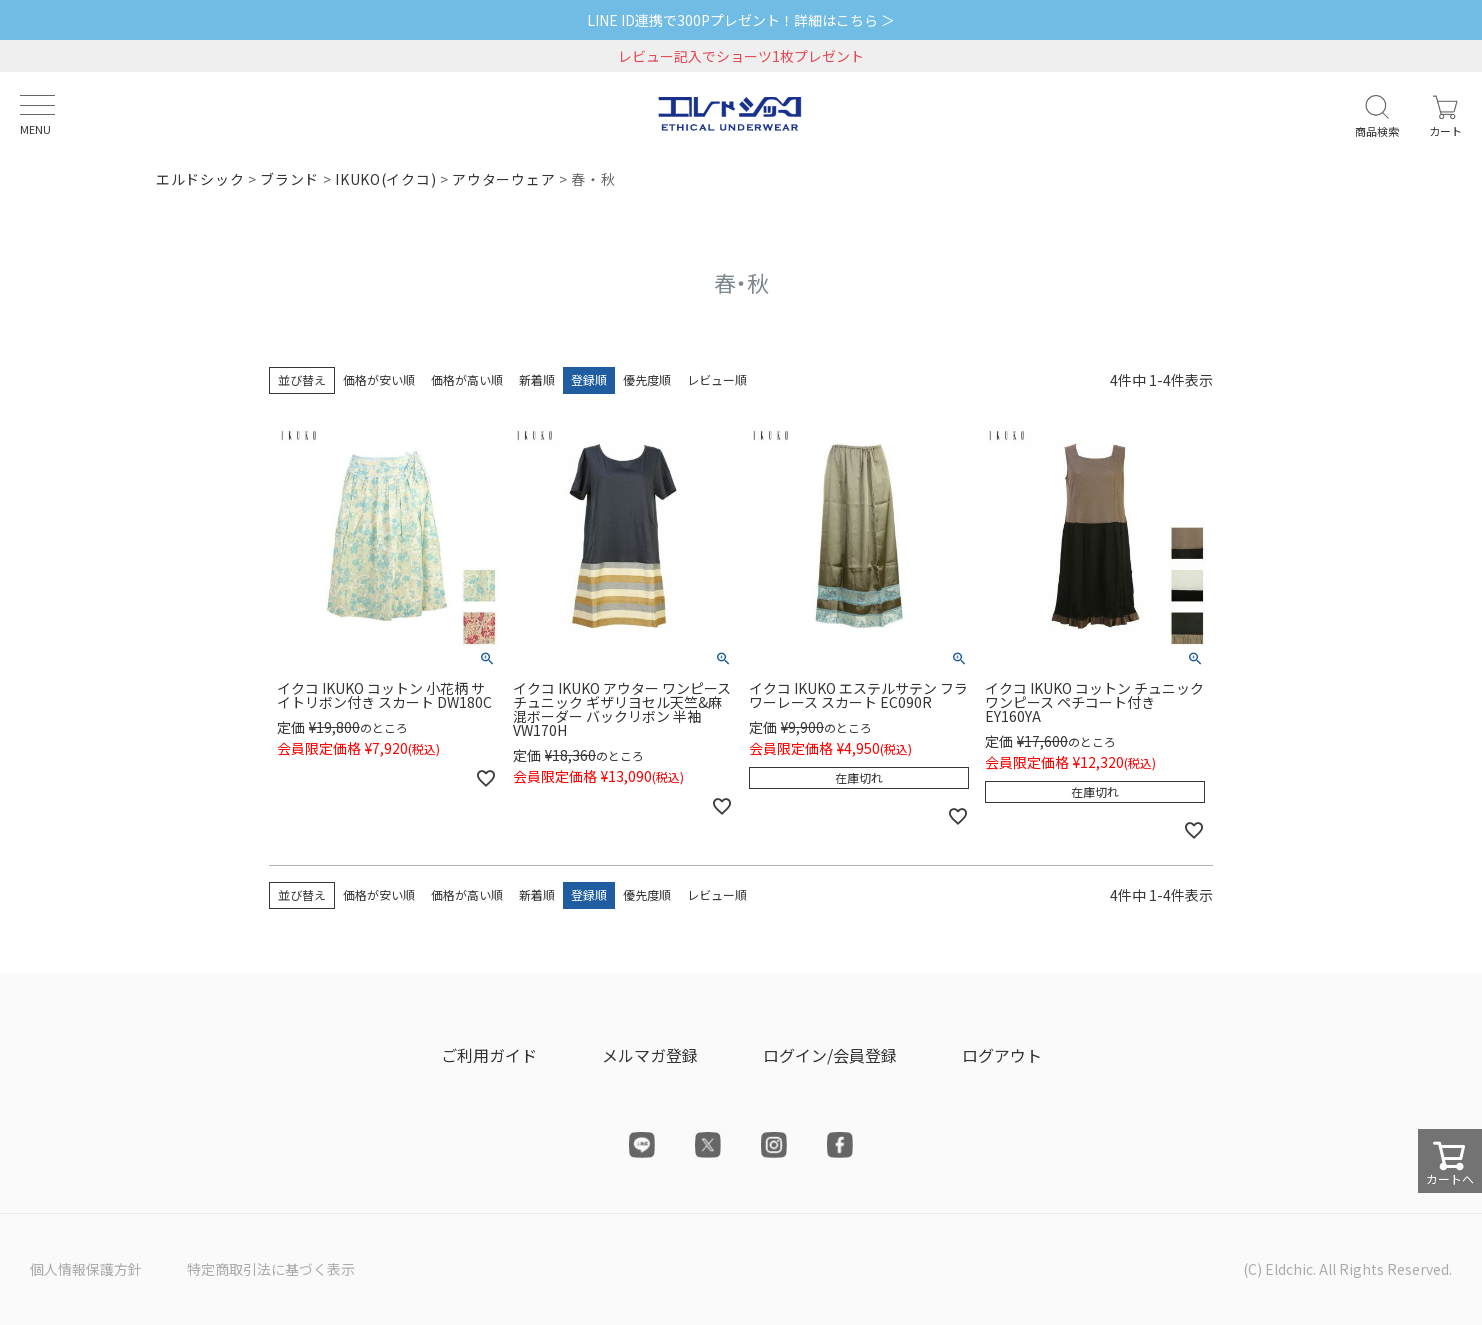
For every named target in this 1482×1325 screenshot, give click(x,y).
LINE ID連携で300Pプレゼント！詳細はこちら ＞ (741, 20)
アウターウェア (503, 179)
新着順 (537, 379)
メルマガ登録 (650, 1055)
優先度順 (647, 379)
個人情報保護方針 (86, 1269)
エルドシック (200, 179)
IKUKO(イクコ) (385, 179)
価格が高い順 (467, 379)
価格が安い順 (379, 379)
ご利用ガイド (489, 1055)
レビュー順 (717, 379)
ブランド (289, 179)
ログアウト (1002, 1055)
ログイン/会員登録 (830, 1055)
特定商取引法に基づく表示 (271, 1269)
